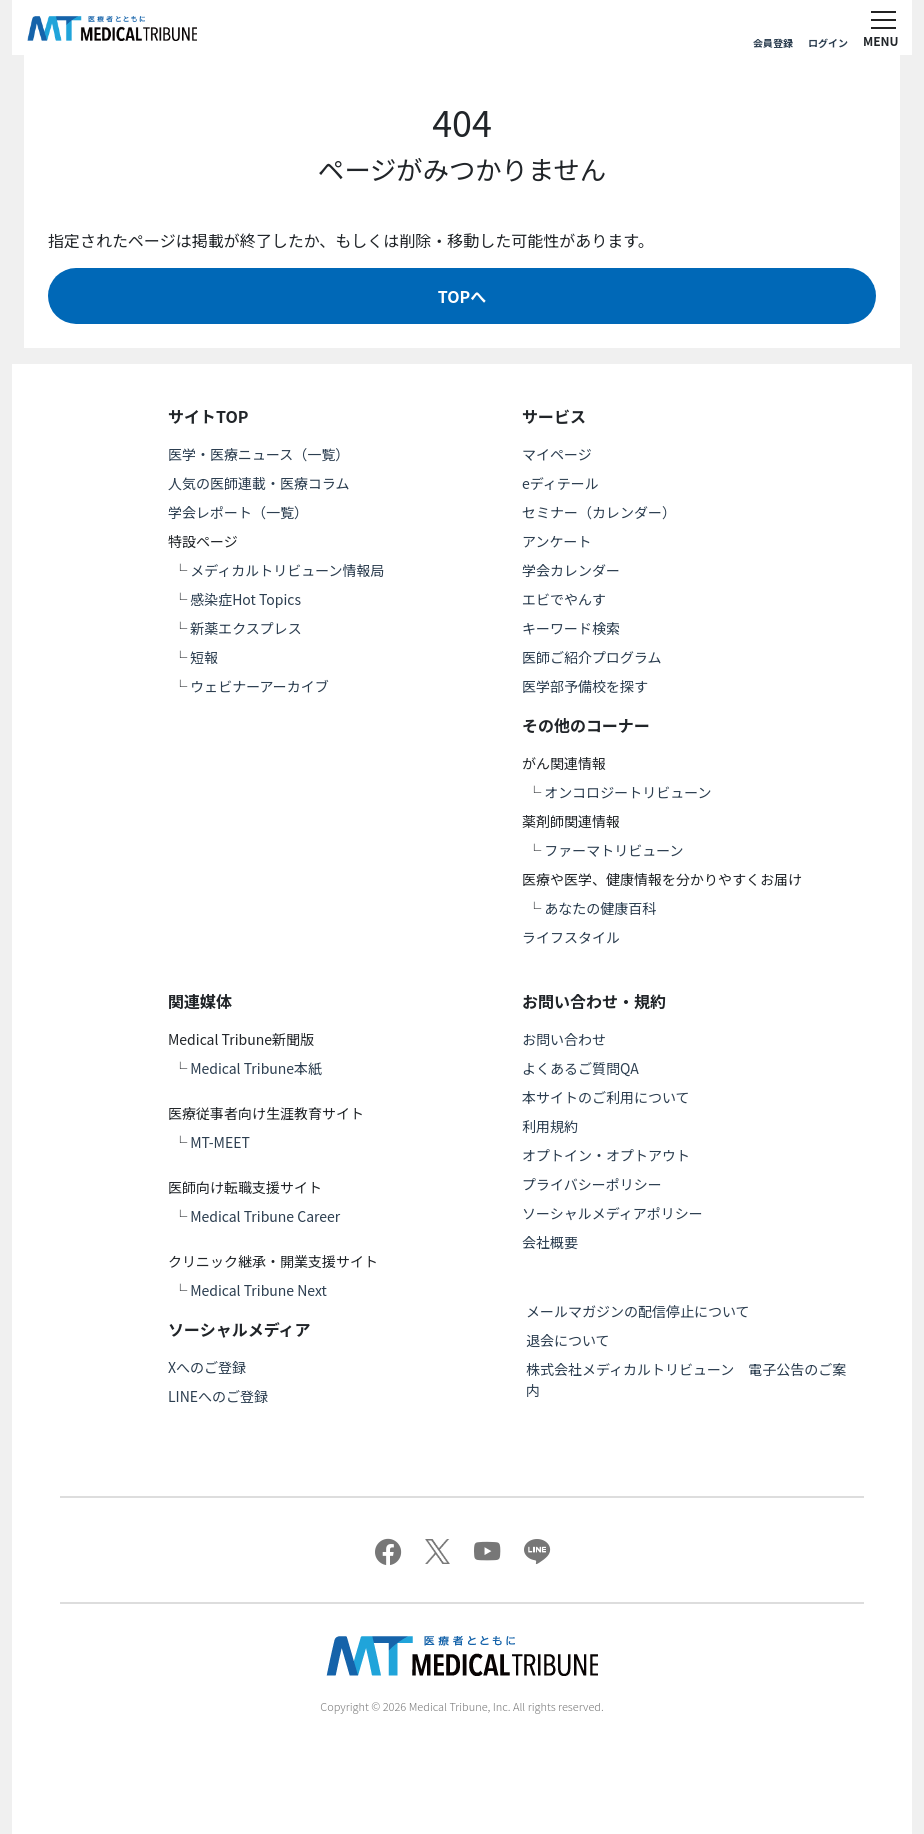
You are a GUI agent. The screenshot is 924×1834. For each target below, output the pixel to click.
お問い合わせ (564, 1039)
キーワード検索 (571, 628)
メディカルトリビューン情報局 (287, 570)
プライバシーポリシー (592, 1184)
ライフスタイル (571, 937)
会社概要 (550, 1242)
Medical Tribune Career (265, 1216)
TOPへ (462, 296)
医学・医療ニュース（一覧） (258, 454)
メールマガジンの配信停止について (638, 1311)
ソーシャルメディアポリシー (612, 1213)
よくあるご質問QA (580, 1068)
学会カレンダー (571, 570)
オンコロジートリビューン (627, 792)
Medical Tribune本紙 (256, 1068)
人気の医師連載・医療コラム (259, 483)
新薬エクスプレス (246, 628)
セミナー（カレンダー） (599, 512)
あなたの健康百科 (600, 908)
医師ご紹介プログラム (592, 657)
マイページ (557, 454)
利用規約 (550, 1126)
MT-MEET (220, 1142)
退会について (568, 1340)
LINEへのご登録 (218, 1396)
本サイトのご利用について (606, 1097)
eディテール (560, 483)
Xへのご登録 (207, 1367)
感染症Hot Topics (245, 599)
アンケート (556, 541)
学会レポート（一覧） (238, 512)
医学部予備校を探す (585, 686)
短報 (204, 657)
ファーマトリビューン (613, 850)
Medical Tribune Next (258, 1290)
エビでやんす (564, 599)
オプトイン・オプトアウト (606, 1155)
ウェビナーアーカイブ (259, 686)
